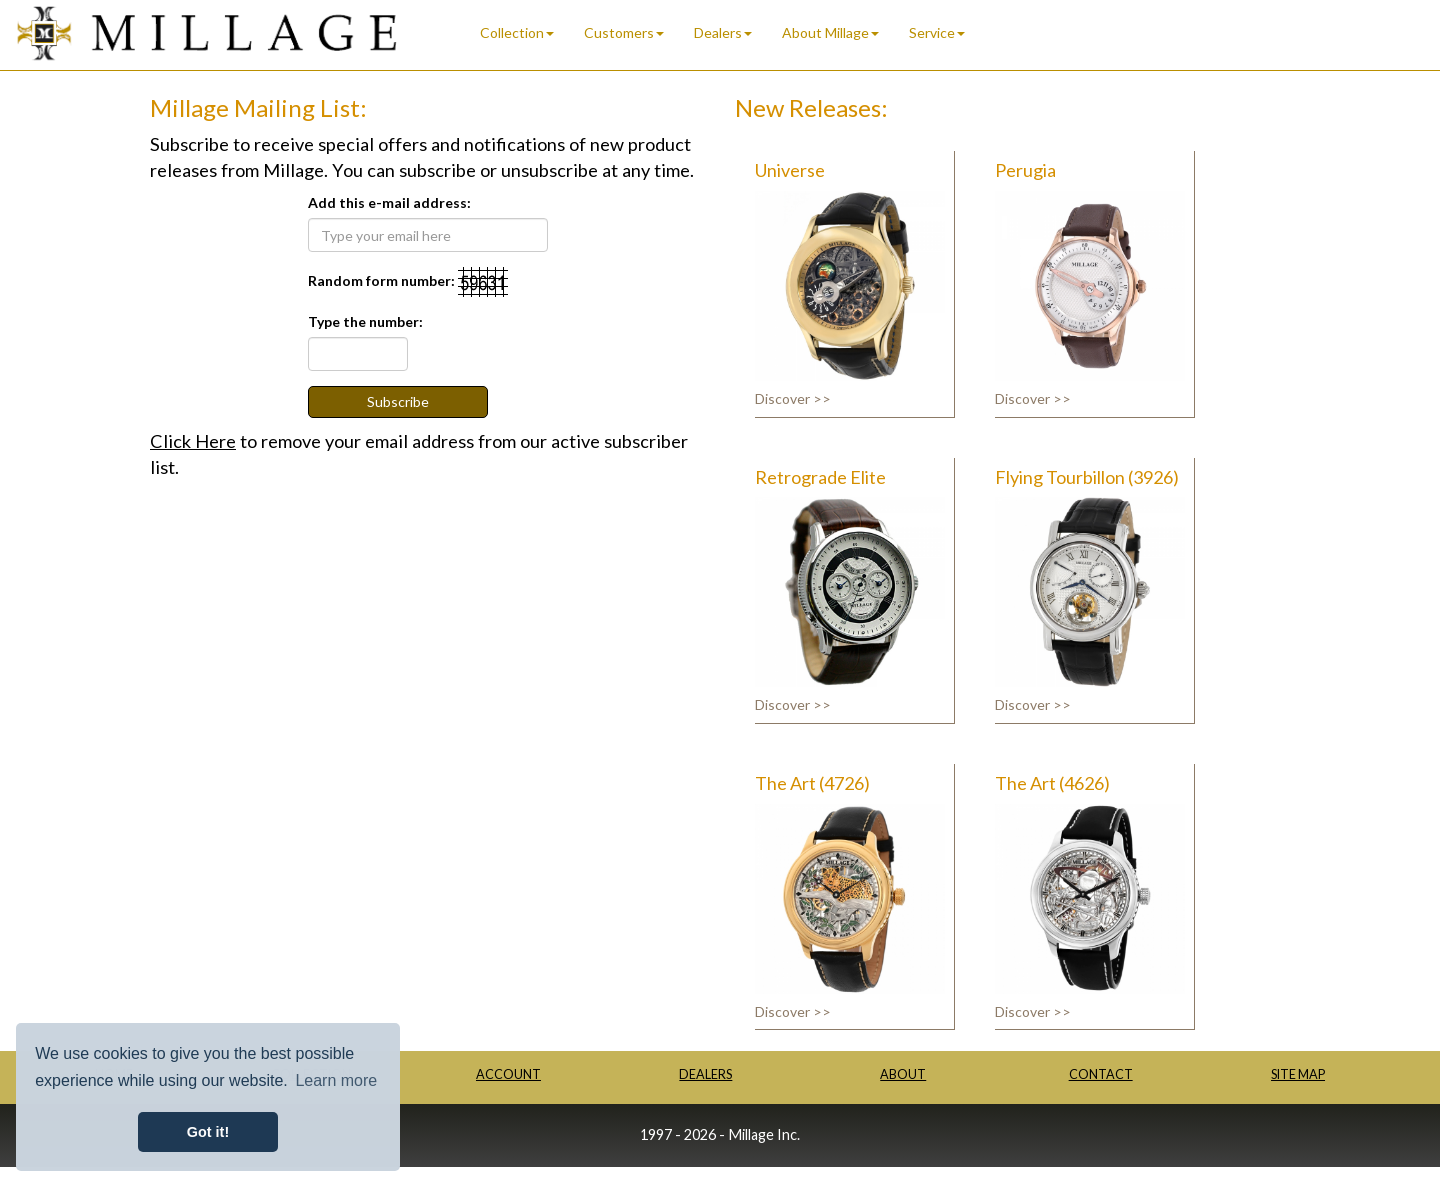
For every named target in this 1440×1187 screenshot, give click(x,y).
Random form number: (381, 280)
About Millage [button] (830, 32)
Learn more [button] (336, 1080)
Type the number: (365, 321)
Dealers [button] (723, 32)
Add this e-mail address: (389, 202)
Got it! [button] (208, 1132)
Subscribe (398, 401)
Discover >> (793, 398)
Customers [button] (624, 32)
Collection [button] (517, 32)
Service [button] (937, 32)
